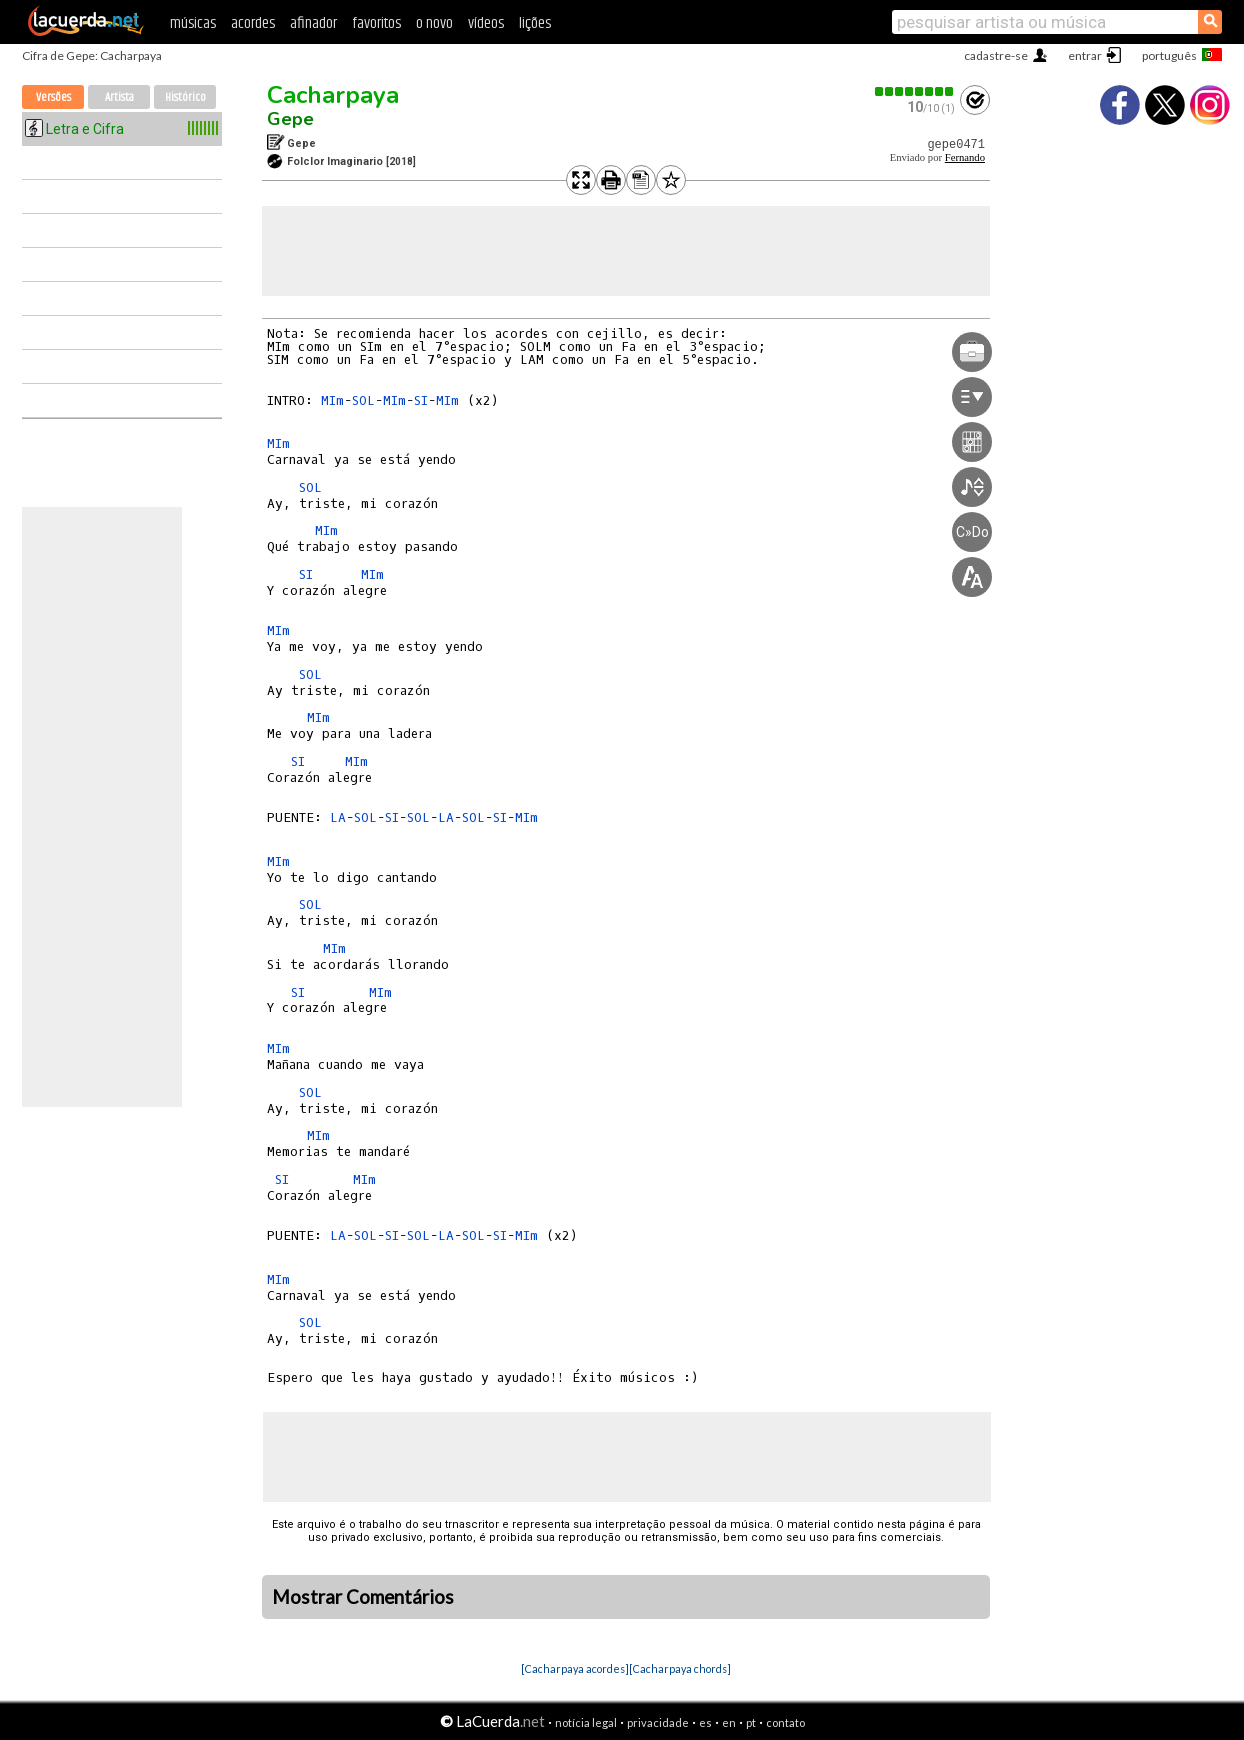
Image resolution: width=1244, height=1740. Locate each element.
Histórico (185, 97)
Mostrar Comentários (363, 1597)
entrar (1085, 55)
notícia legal (586, 1722)
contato (785, 1722)
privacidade (658, 1722)
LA (338, 817)
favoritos (376, 23)
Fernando (965, 157)
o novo (434, 23)
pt (751, 1722)
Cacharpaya (333, 95)
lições (535, 23)
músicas (193, 23)
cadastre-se (996, 55)
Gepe (290, 119)
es (705, 1722)
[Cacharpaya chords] (680, 1668)
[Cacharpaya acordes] (575, 1668)
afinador (313, 23)
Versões (53, 97)
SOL (363, 400)
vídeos (486, 23)
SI (421, 400)
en (729, 1722)
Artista (119, 97)
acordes (253, 23)
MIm (332, 400)
